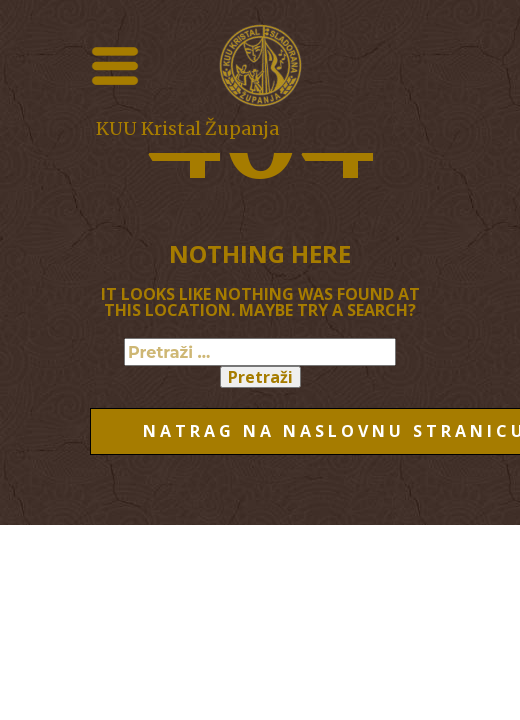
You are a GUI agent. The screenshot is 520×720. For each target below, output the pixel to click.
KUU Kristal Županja (187, 128)
